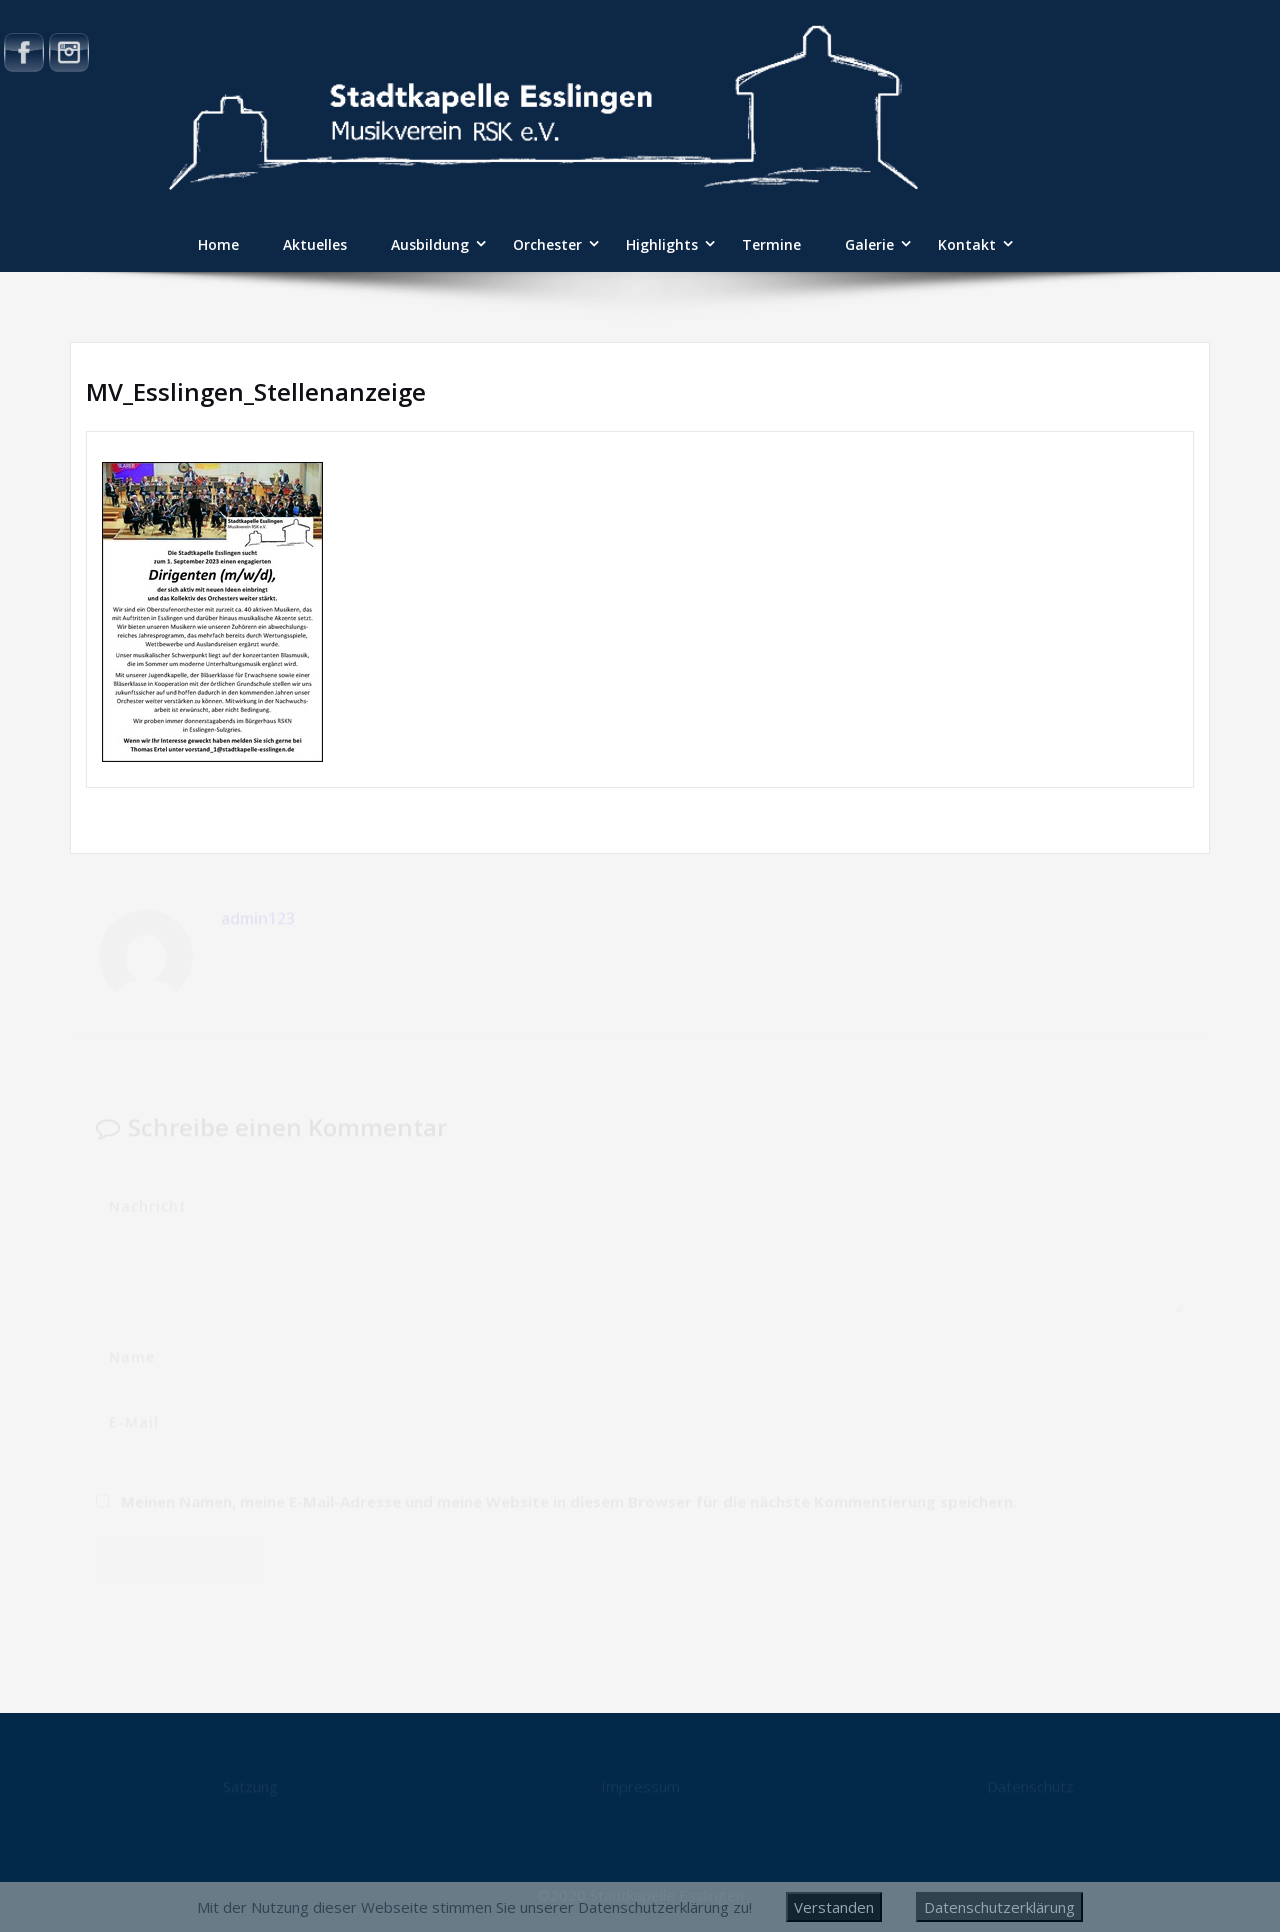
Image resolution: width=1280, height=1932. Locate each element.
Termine (771, 244)
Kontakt (967, 244)
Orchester (547, 244)
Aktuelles (315, 244)
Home (218, 244)
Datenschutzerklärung (999, 1907)
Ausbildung (430, 244)
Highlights (662, 244)
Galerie (869, 244)
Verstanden (834, 1907)
